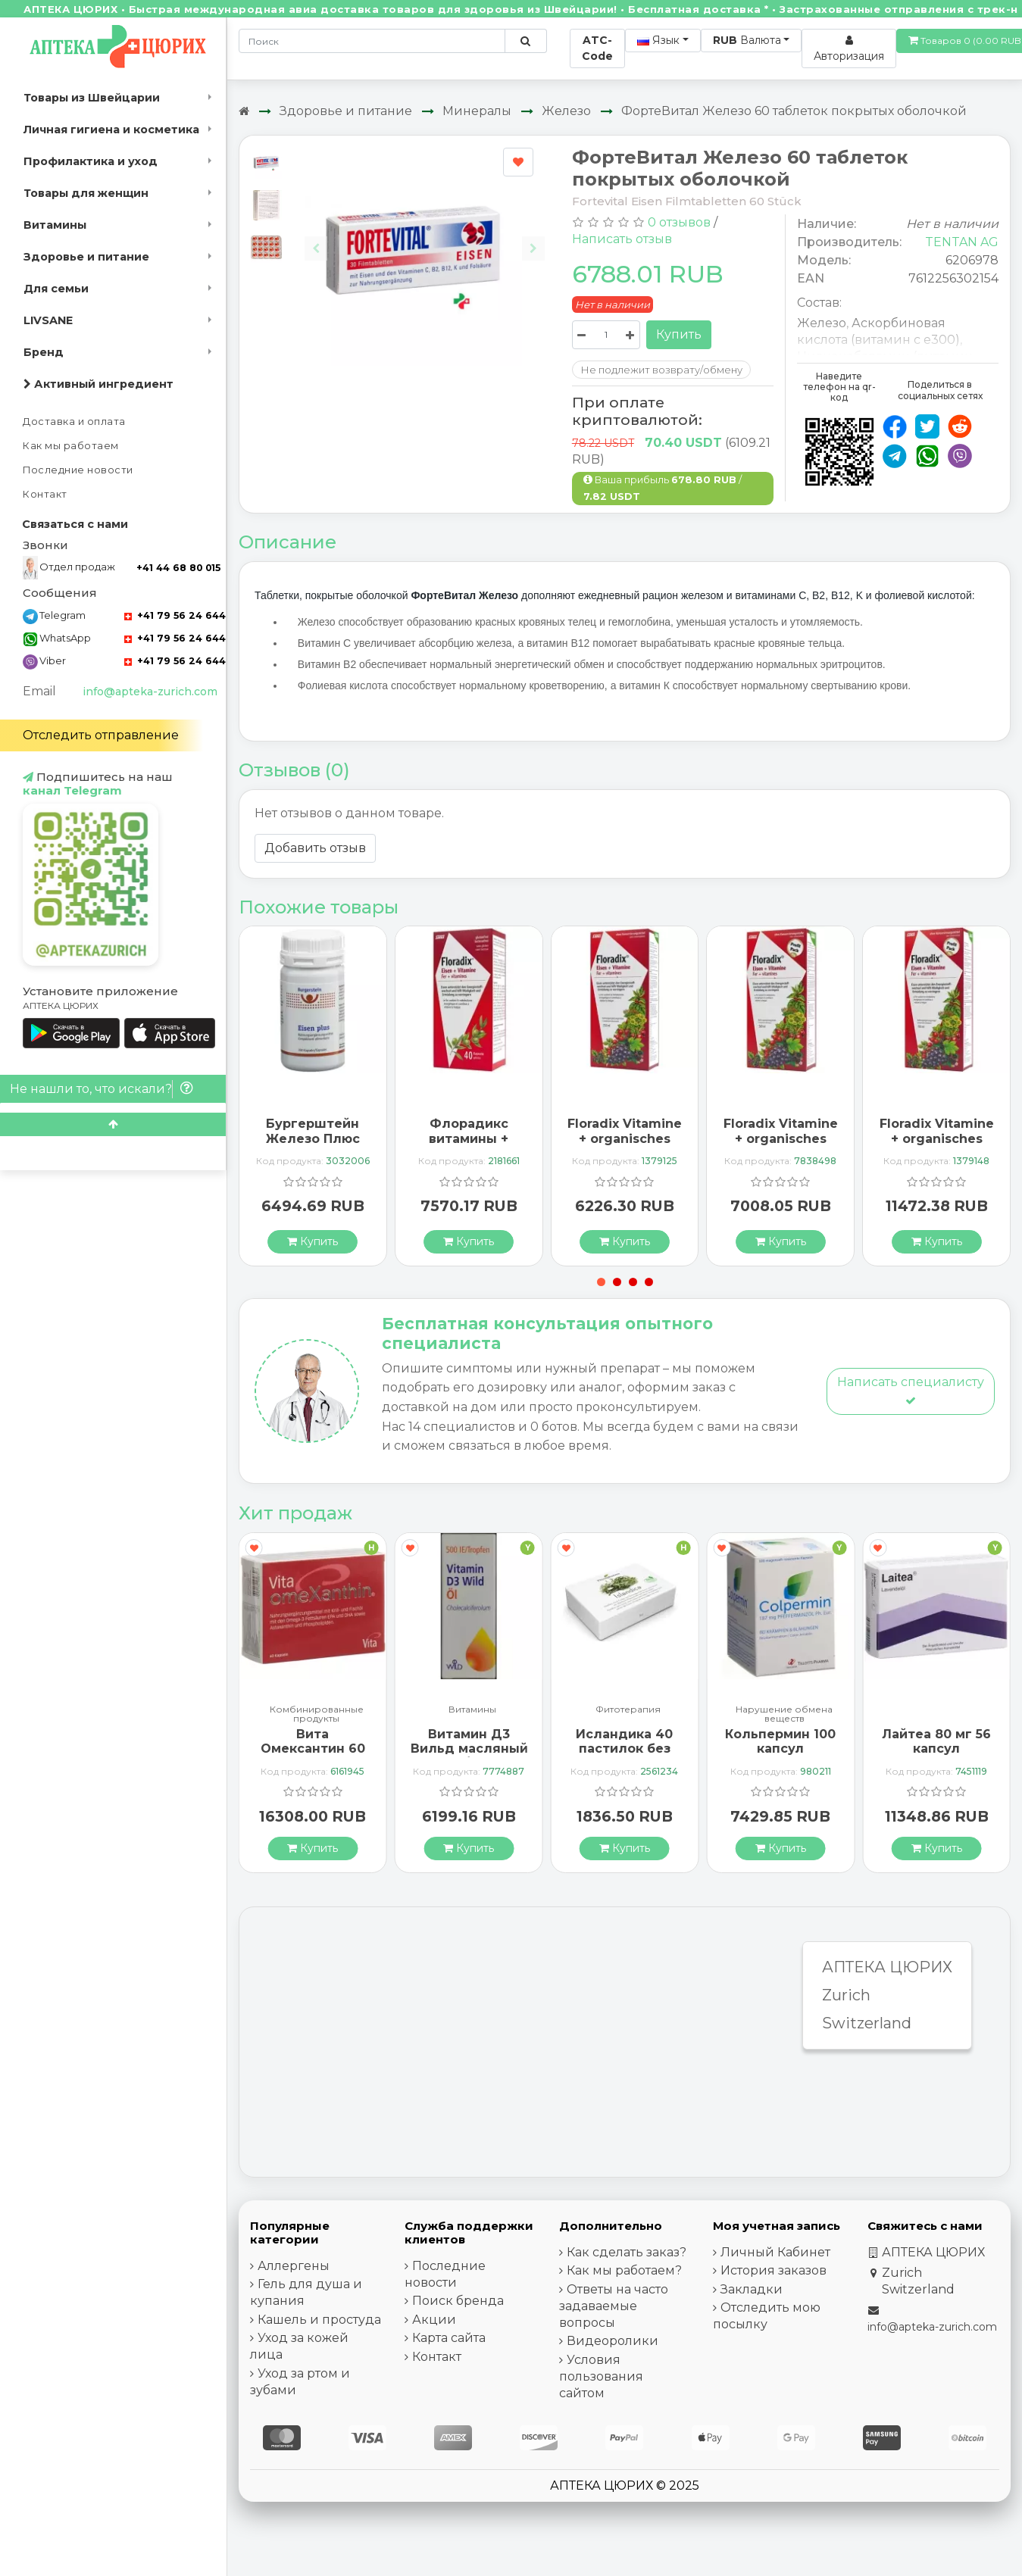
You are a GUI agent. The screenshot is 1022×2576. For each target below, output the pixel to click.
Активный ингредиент (98, 384)
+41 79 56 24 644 (175, 615)
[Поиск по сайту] (525, 41)
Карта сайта (449, 2338)
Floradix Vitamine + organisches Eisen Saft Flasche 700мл (937, 1145)
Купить (679, 334)
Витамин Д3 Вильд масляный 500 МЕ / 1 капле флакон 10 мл (469, 1756)
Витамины (54, 225)
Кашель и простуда (319, 2319)
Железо (566, 111)
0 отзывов (679, 222)
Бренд (43, 352)
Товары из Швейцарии (91, 98)
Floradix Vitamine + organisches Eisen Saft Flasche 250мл (624, 1145)
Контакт (45, 494)
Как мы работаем (71, 445)
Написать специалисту (910, 1390)
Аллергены (294, 2266)
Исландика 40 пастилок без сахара (624, 1748)
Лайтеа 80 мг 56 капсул (936, 1741)
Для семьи (56, 288)
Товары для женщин (85, 193)
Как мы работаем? (624, 2270)
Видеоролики (612, 2341)
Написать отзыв (622, 239)
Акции (434, 2319)
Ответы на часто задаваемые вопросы (613, 2306)
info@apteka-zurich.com (150, 691)
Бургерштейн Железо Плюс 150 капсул (313, 1138)
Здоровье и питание (86, 257)
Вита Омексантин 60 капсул (313, 1748)
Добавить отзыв (315, 848)
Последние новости (78, 470)
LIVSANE (48, 320)
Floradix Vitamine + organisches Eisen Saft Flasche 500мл (781, 1145)
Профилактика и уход (90, 161)
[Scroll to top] (113, 1124)
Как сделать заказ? (626, 2252)
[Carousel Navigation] (425, 236)
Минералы (476, 111)
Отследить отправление (101, 735)
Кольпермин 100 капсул (780, 1741)
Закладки (751, 2289)
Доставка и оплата (74, 421)
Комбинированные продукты (317, 1714)
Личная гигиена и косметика (111, 129)
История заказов (773, 2270)
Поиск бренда (458, 2300)
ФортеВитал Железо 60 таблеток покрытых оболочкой (794, 111)
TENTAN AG (962, 242)
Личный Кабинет (775, 2252)
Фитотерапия (628, 1710)
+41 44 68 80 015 (178, 567)
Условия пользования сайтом (601, 2376)
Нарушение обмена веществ (784, 1714)
